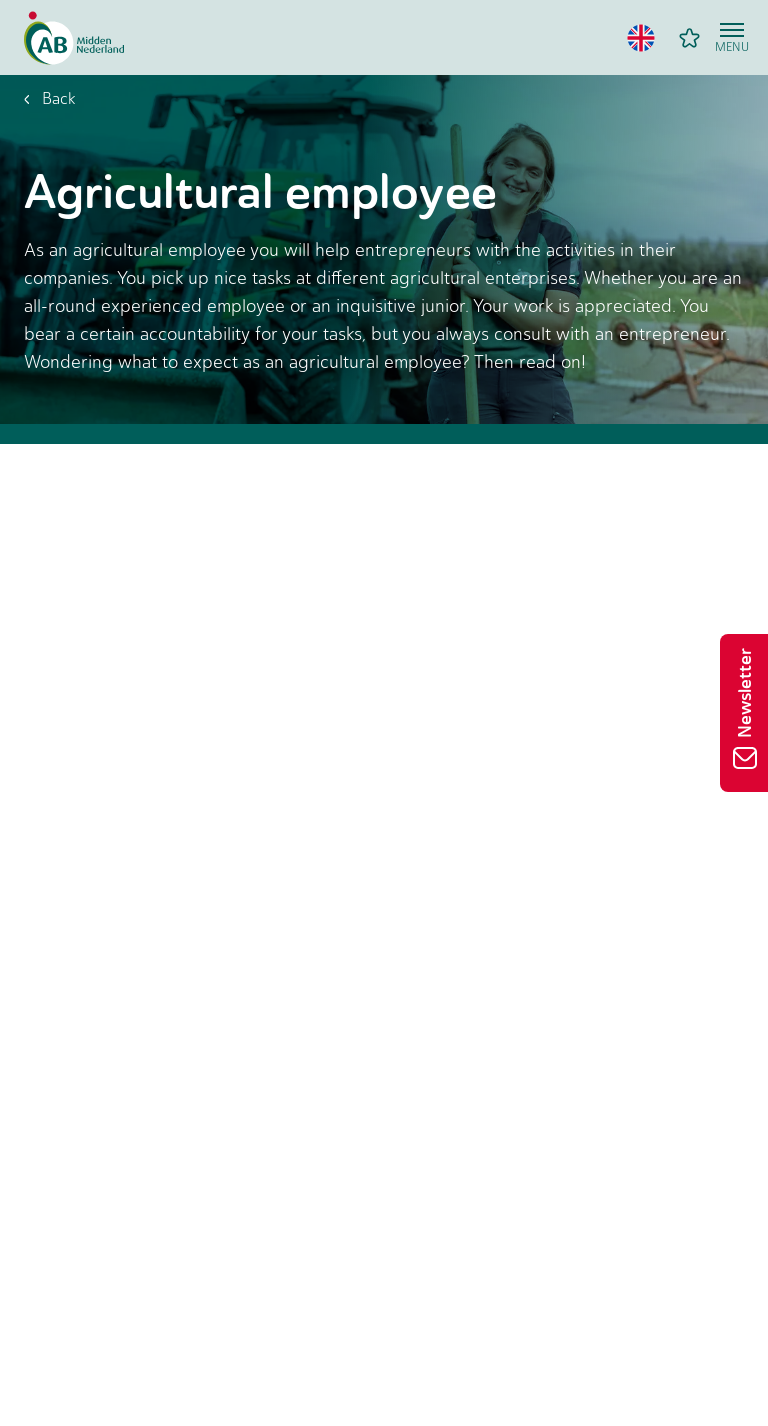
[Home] (74, 38)
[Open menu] (732, 38)
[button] (641, 38)
